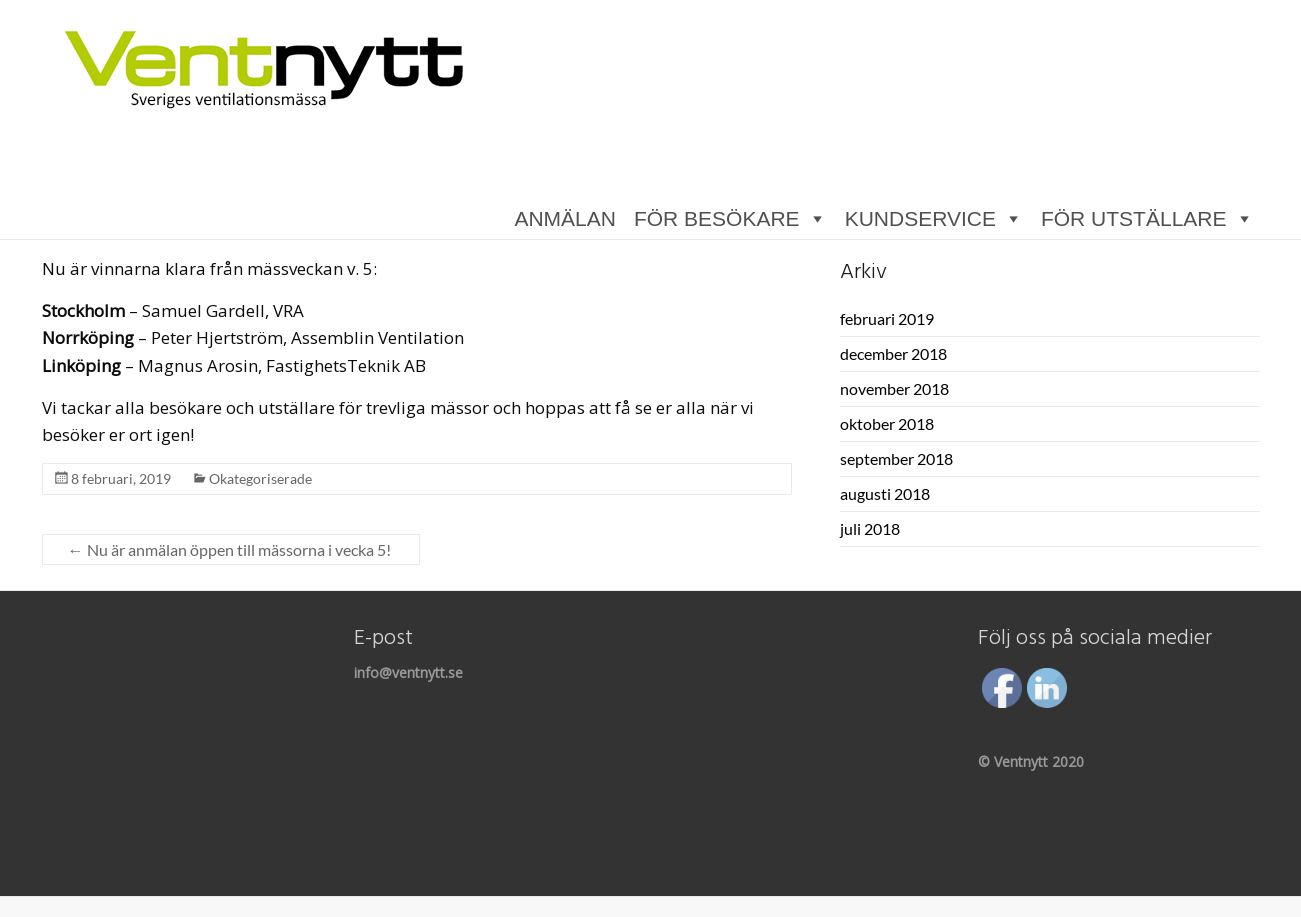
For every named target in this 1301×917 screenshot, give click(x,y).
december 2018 (893, 353)
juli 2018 (870, 528)
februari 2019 (887, 318)
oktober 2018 (887, 423)
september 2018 (896, 458)
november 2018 (894, 388)
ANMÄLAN (565, 219)
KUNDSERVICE (920, 219)
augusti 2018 (885, 493)
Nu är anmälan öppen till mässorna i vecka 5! (231, 549)
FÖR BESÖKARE (717, 219)
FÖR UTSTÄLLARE (1134, 219)
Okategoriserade (260, 478)
